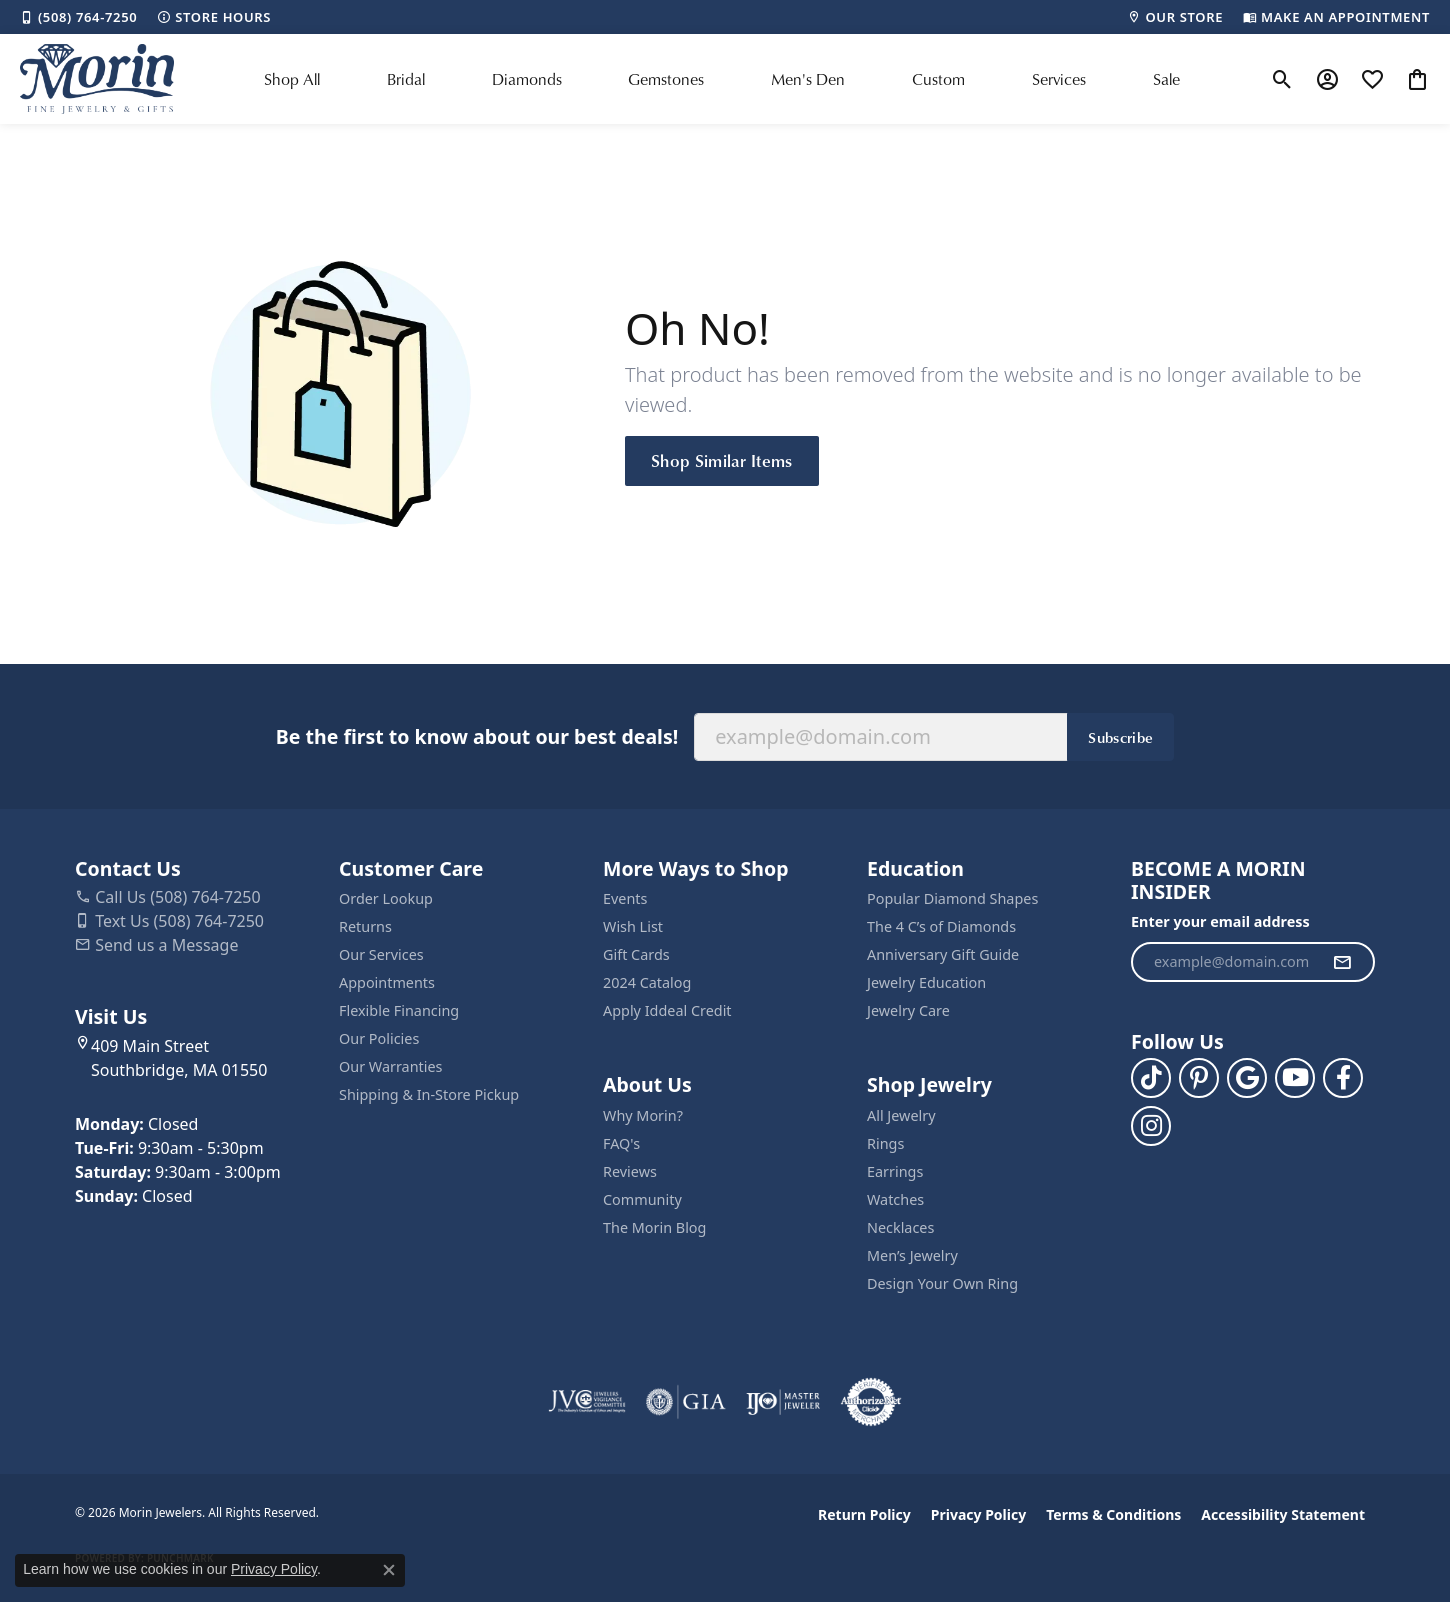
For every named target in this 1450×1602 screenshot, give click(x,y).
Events (625, 898)
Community (642, 1199)
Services (1059, 79)
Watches (895, 1199)
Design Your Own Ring (942, 1283)
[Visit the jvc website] (587, 1402)
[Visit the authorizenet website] (871, 1402)
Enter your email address (1220, 921)
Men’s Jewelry (912, 1255)
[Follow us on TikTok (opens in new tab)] (1151, 1078)
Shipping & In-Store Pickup (429, 1094)
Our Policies (379, 1038)
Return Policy (864, 1514)
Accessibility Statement (1283, 1514)
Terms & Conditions (1113, 1514)
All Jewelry (901, 1115)
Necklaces (900, 1227)
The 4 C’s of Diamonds (941, 926)
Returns (365, 926)
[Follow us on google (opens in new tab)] (1247, 1078)
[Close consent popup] (389, 1570)
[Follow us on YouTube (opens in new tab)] (1295, 1078)
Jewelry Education (926, 982)
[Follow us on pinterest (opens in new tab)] (1199, 1078)
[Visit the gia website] (686, 1402)
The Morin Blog (654, 1227)
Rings (885, 1143)
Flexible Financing (399, 1010)
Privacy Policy (978, 1514)
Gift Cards (636, 954)
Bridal (406, 79)
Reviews (630, 1171)
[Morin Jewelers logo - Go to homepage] (97, 79)
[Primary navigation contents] (722, 79)
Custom (938, 79)
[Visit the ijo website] (783, 1402)
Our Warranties (390, 1066)
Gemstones (666, 79)
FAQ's (621, 1143)
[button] (1282, 79)
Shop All (292, 79)
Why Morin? (643, 1115)
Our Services (381, 954)
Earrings (895, 1171)
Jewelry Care (908, 1010)
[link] (78, 17)
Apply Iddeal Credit (667, 1010)
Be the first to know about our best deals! (477, 736)
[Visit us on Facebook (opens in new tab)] (1343, 1078)
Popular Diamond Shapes (952, 898)
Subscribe (1120, 737)
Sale (1166, 79)
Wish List (633, 926)
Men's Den (808, 79)
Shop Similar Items (722, 460)
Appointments (387, 982)
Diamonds (527, 79)
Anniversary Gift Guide (943, 954)
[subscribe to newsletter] (1342, 962)
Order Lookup (386, 898)
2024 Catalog (647, 982)
